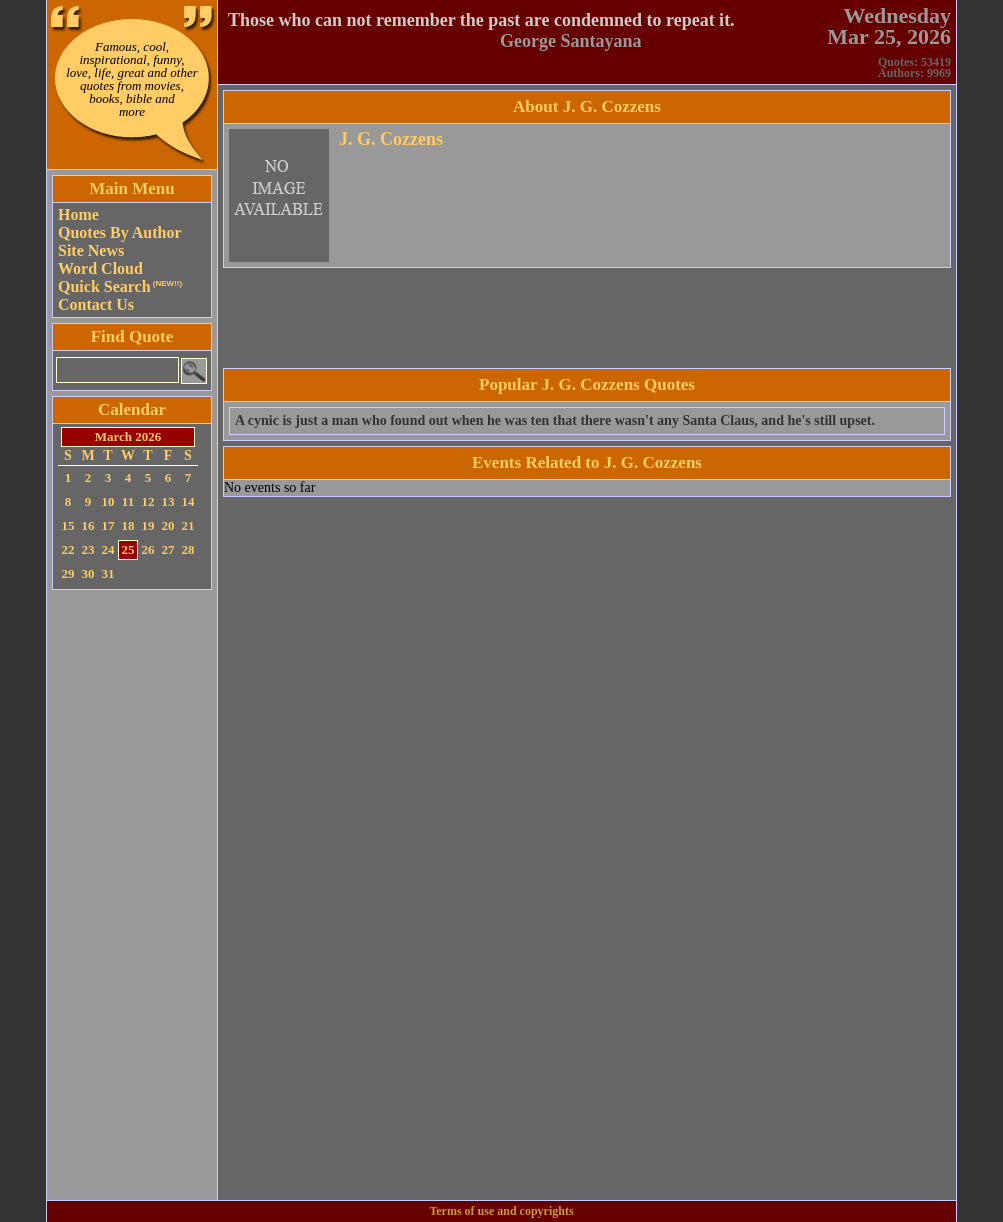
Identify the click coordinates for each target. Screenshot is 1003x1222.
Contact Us (96, 304)
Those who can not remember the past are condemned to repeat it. (481, 20)
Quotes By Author (120, 232)
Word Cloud (100, 268)
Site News (91, 250)
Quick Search (120, 286)
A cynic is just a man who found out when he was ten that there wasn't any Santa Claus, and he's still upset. (555, 420)
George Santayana (571, 41)
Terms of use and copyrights (501, 1211)
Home (78, 214)
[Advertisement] (132, 895)
